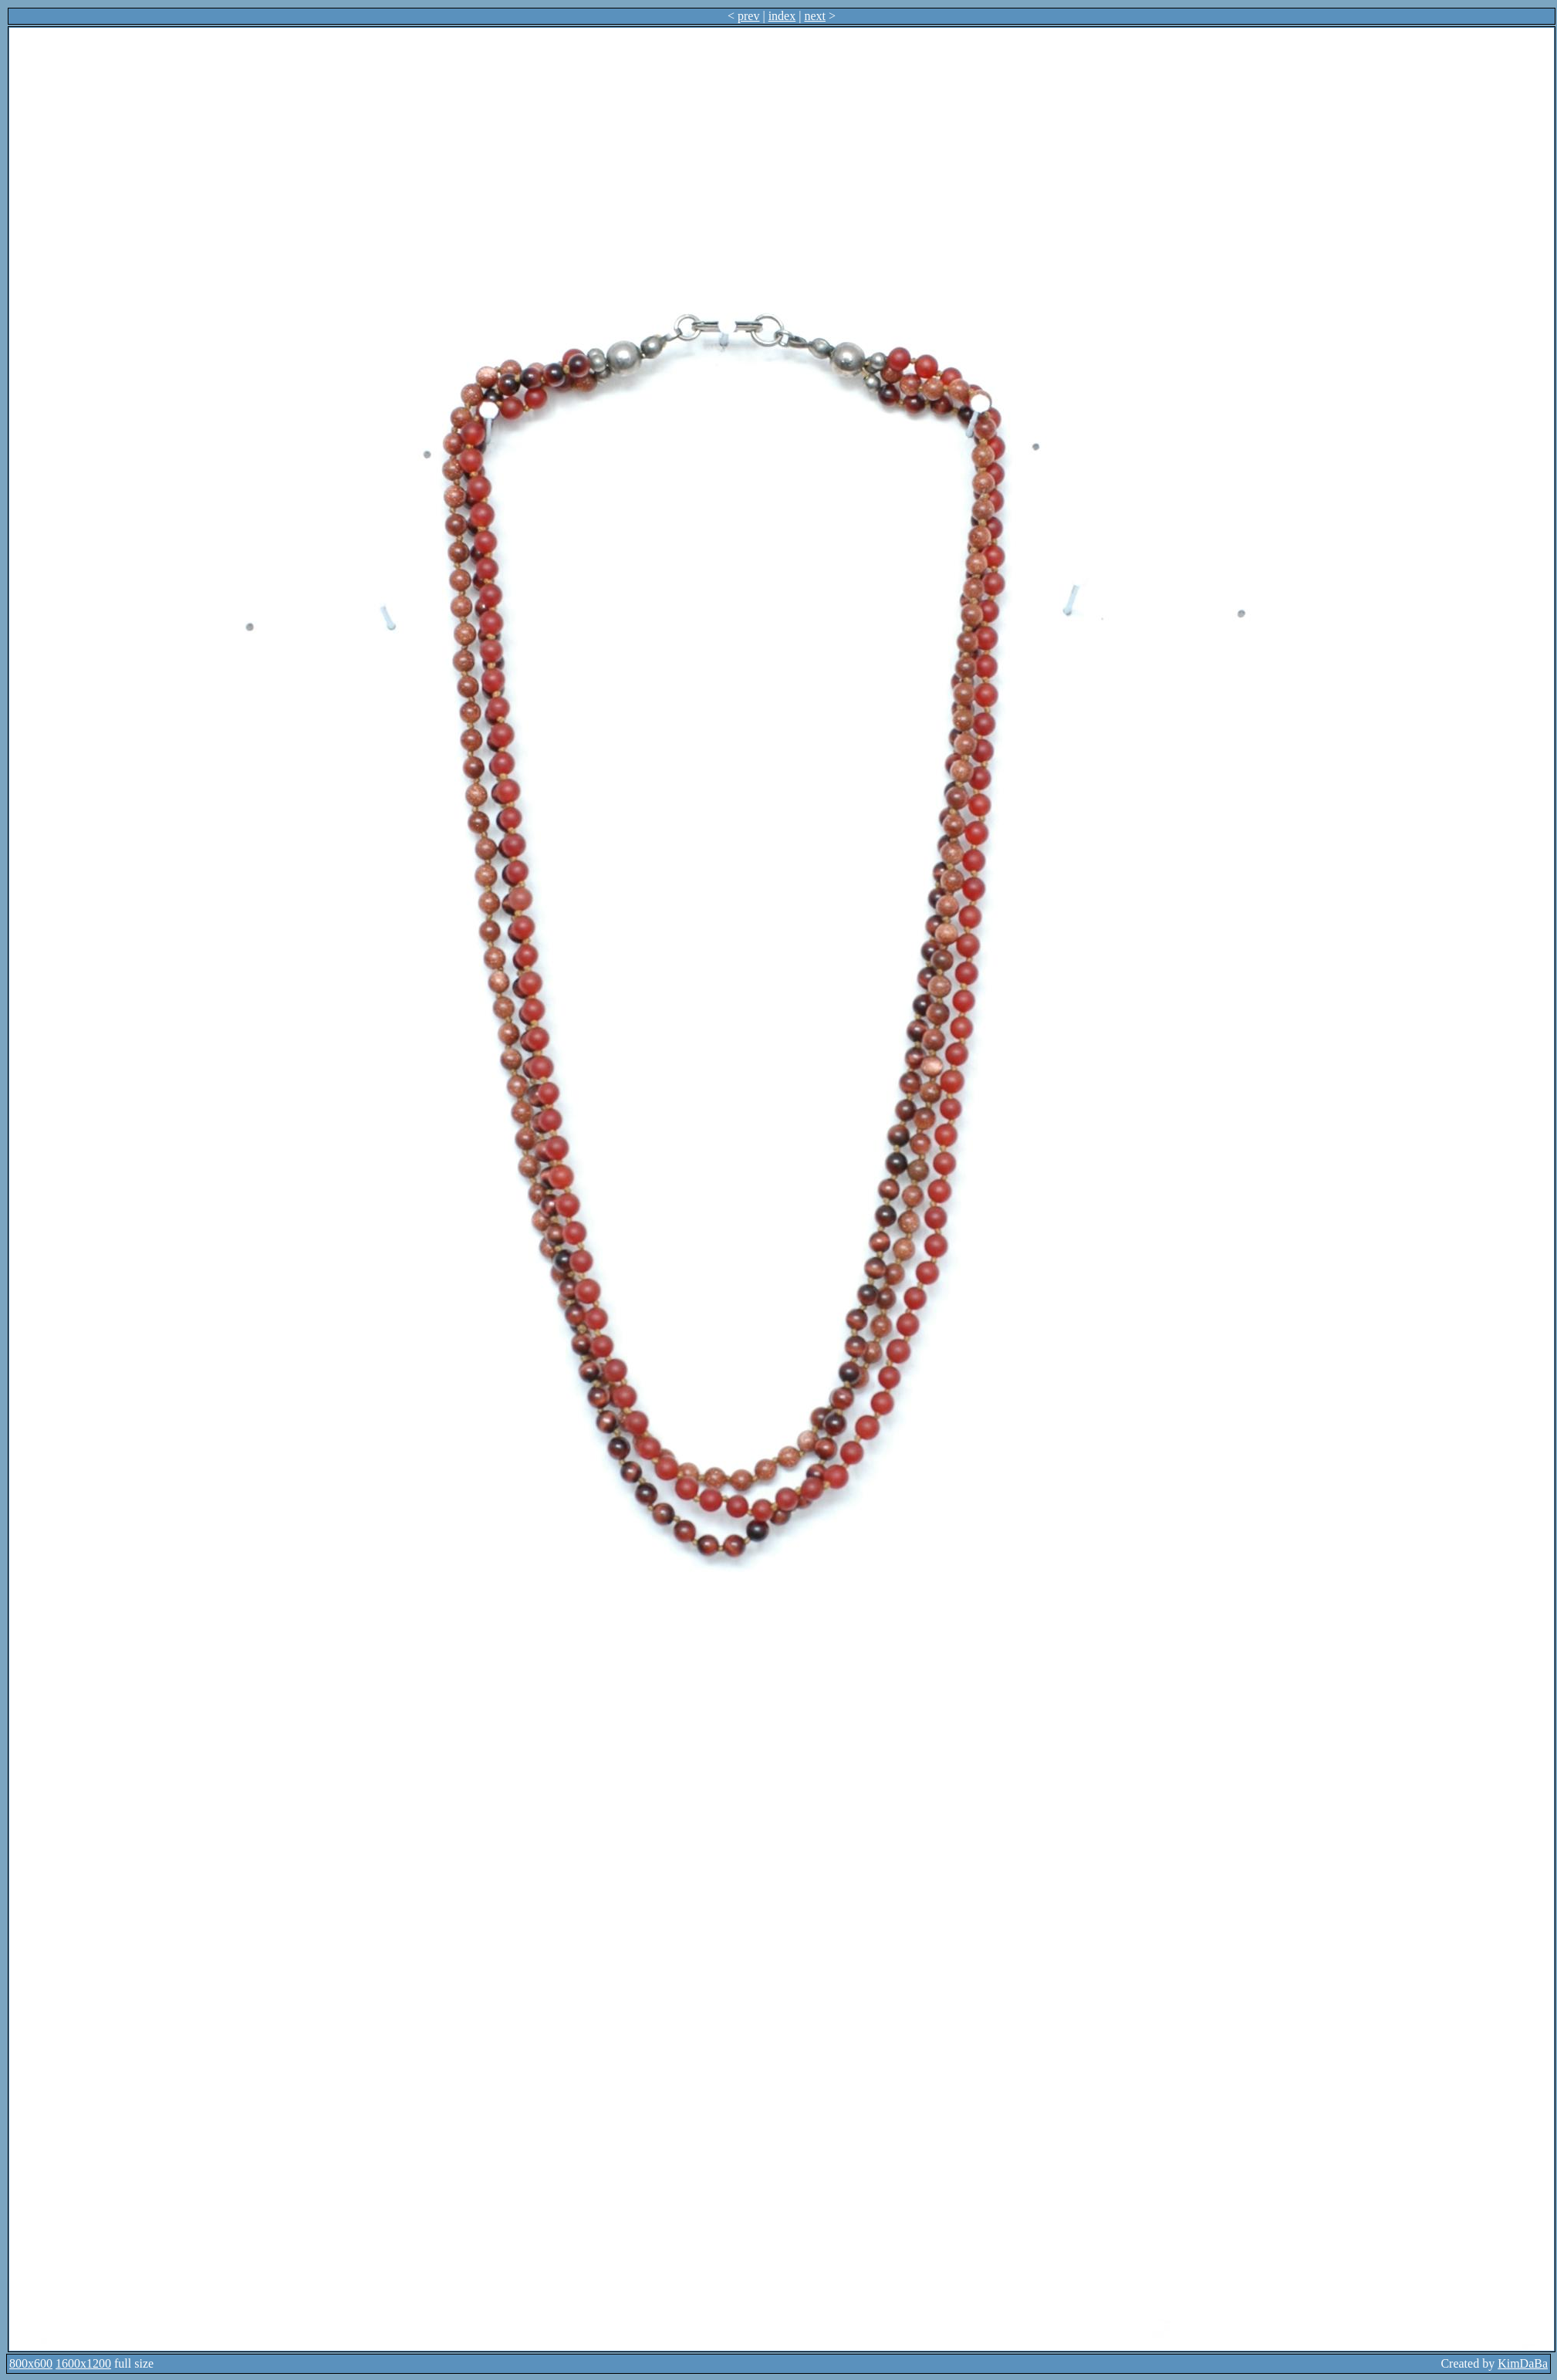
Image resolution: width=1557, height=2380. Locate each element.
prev (748, 15)
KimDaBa (1523, 2363)
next (815, 15)
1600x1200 (83, 2363)
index (782, 15)
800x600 (30, 2363)
